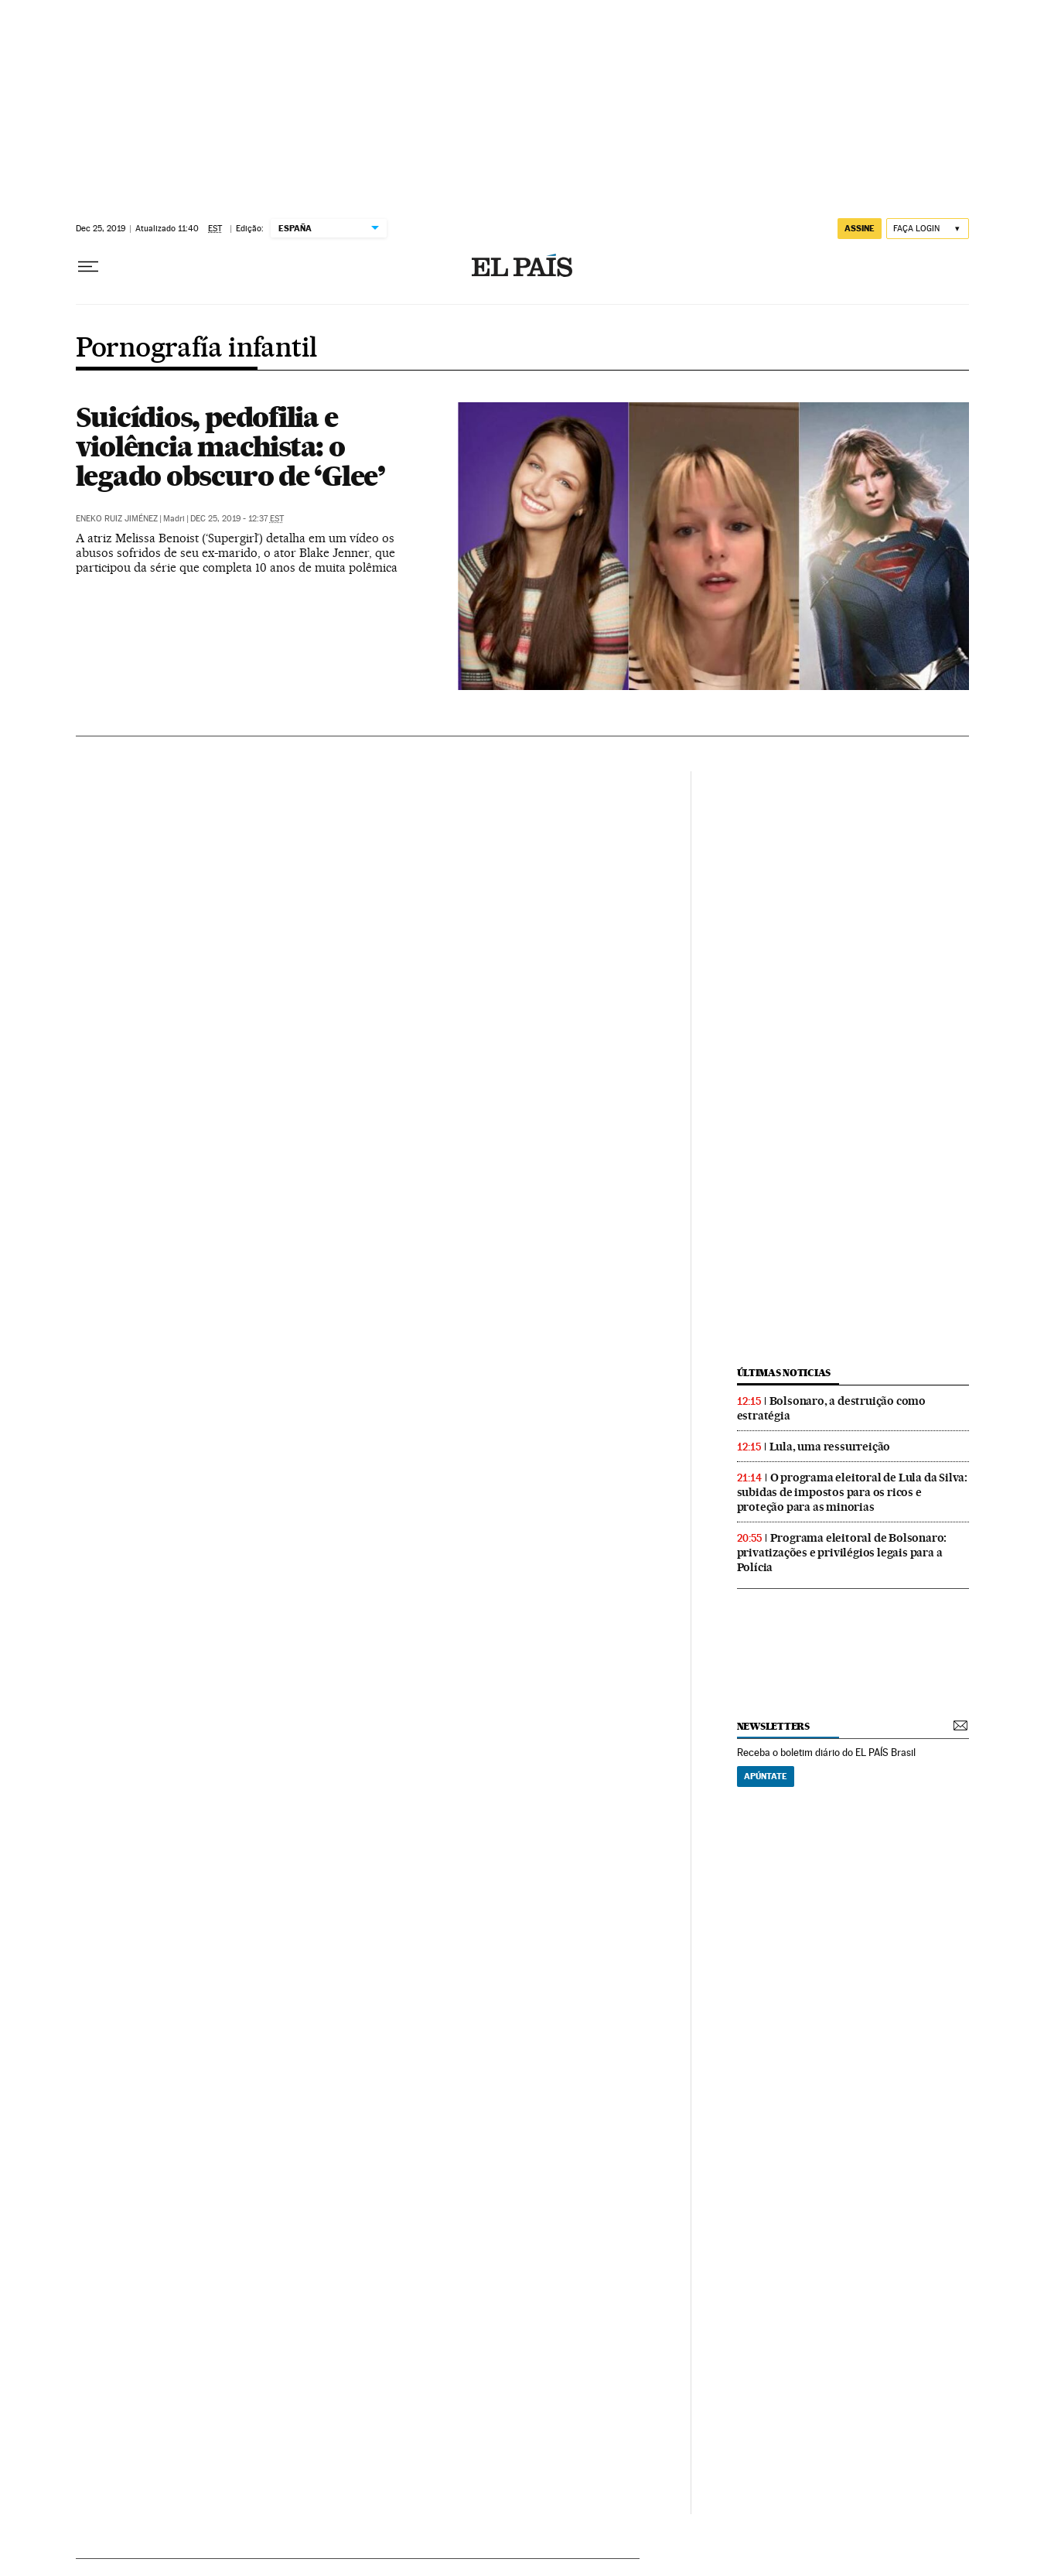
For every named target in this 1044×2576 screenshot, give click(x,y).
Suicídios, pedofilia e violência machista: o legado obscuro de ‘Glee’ (230, 446)
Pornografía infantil (197, 349)
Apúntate (765, 1776)
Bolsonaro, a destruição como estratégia (831, 1408)
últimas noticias (784, 1373)
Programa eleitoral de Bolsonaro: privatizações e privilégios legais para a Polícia (842, 1552)
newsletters (773, 1726)
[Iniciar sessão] (927, 228)
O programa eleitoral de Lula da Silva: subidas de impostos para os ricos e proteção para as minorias (852, 1492)
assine (859, 228)
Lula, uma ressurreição (830, 1447)
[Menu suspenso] (88, 267)
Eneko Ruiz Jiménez (117, 519)
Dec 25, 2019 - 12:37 (237, 519)
